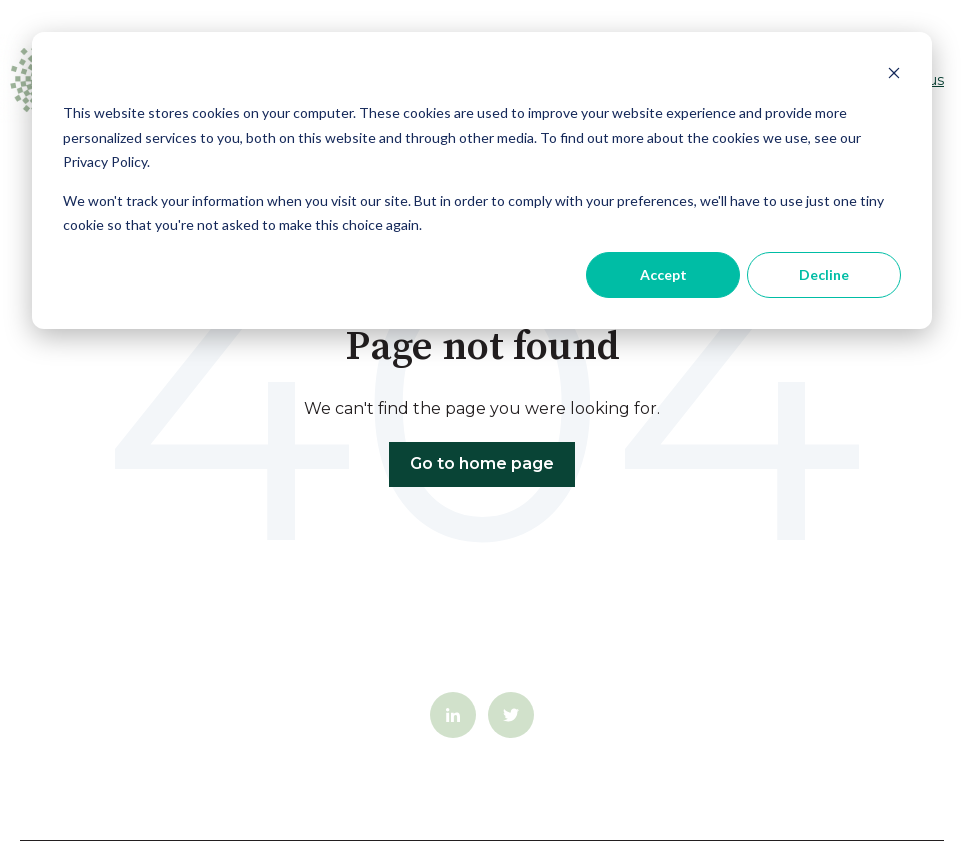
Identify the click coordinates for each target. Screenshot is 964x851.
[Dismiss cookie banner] (894, 75)
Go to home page (482, 463)
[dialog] (482, 180)
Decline (824, 274)
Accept (663, 274)
